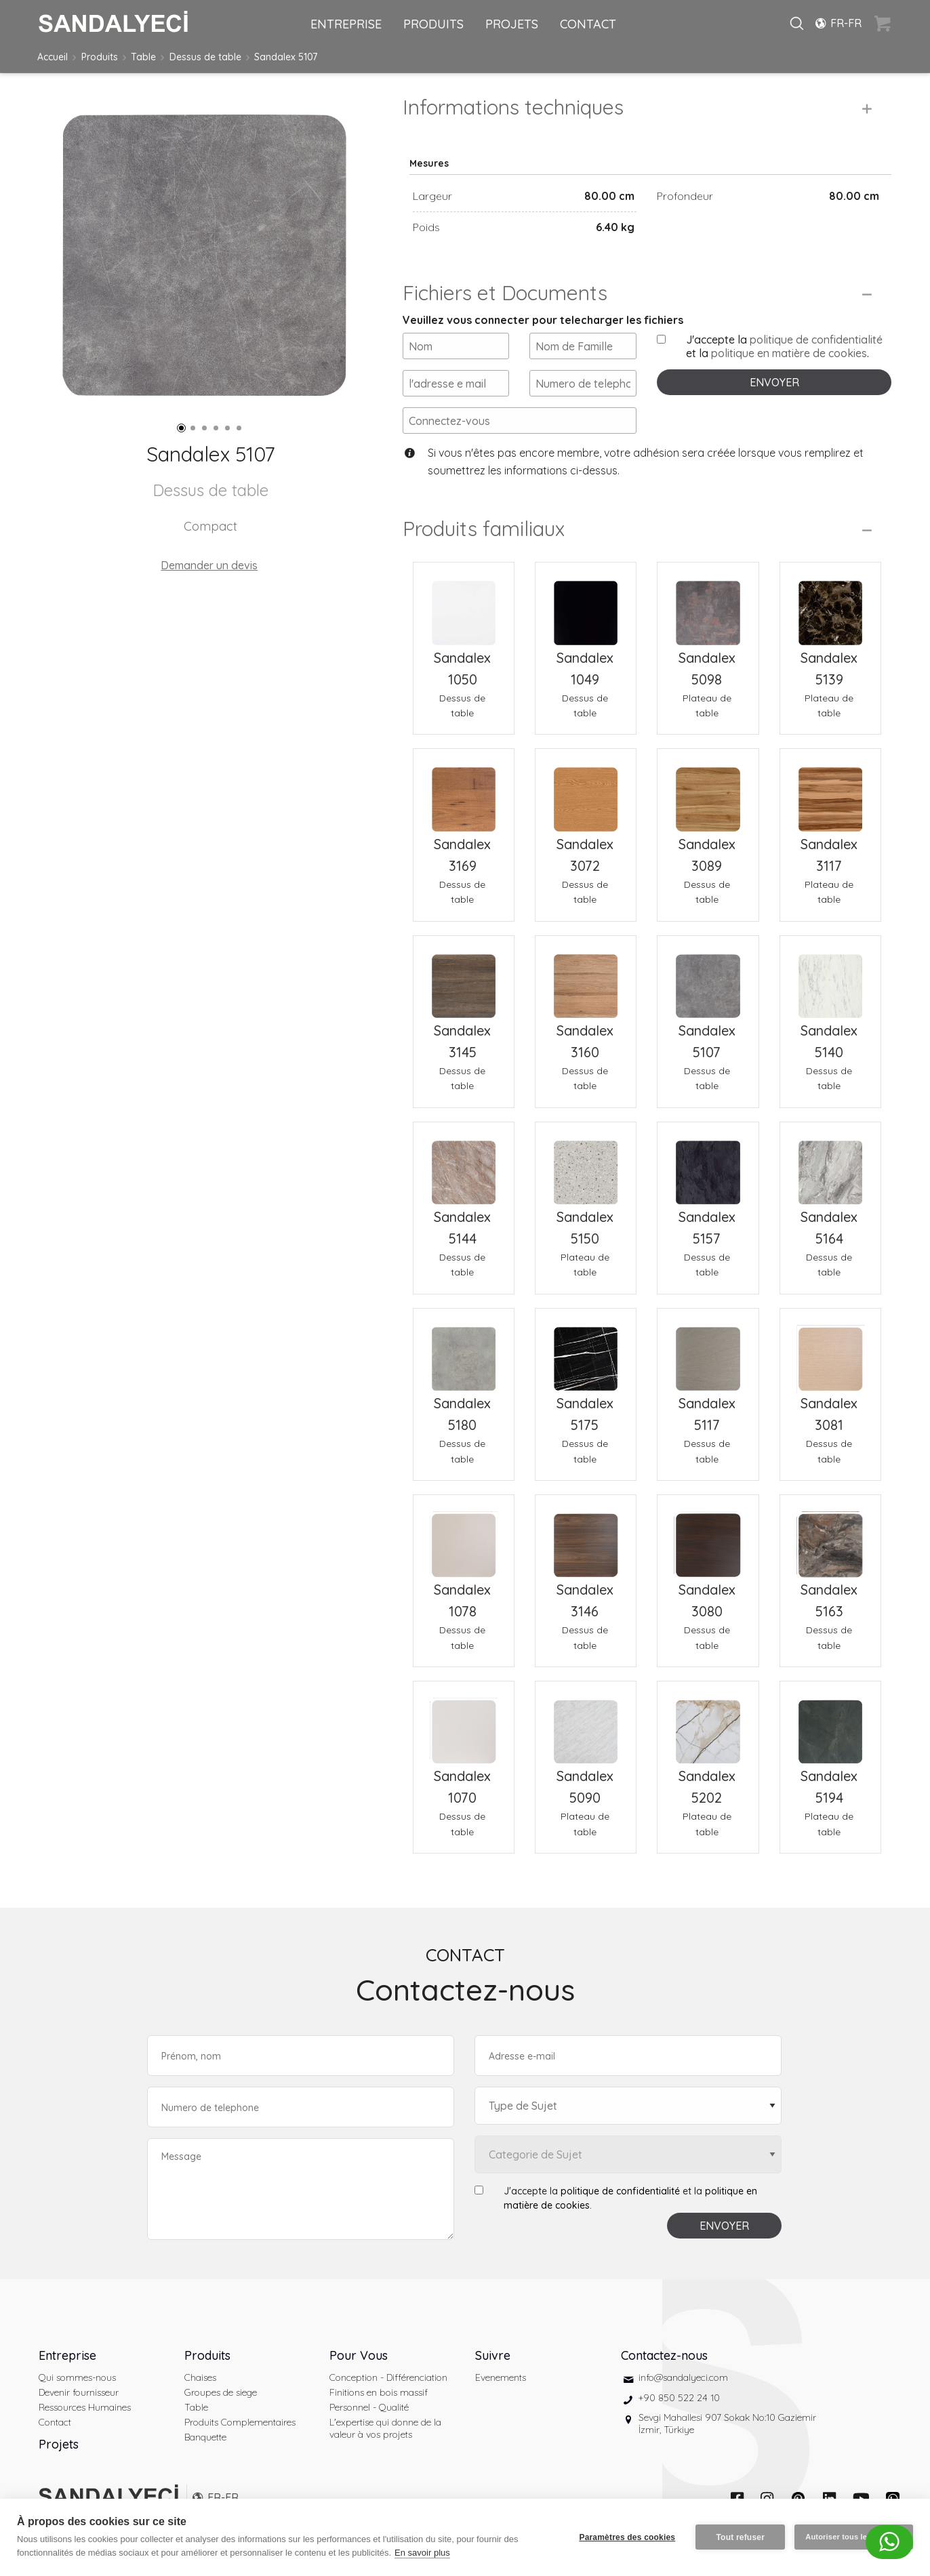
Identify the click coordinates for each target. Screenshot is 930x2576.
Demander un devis (209, 565)
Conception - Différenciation (388, 2377)
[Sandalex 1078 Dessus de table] (463, 1537)
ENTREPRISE (346, 24)
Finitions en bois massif (378, 2392)
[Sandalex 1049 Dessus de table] (585, 605)
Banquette (205, 2437)
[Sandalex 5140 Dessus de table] (830, 978)
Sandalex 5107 (285, 57)
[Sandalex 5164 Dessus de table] (830, 1164)
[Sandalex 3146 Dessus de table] (585, 1537)
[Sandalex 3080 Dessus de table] (708, 1537)
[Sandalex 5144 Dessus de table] (463, 1164)
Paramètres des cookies (627, 2537)
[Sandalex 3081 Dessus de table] (830, 1351)
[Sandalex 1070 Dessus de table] (463, 1723)
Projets (59, 2444)
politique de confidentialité (816, 339)
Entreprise (67, 2355)
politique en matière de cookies (789, 353)
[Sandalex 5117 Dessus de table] (708, 1351)
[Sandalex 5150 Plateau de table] (585, 1164)
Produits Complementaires (240, 2422)
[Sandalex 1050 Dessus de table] (463, 605)
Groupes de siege (220, 2392)
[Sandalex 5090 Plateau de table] (585, 1723)
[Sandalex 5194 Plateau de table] (830, 1723)
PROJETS (511, 24)
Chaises (200, 2377)
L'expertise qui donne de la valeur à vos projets (385, 2428)
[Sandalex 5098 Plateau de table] (708, 605)
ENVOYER (774, 382)
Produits (99, 57)
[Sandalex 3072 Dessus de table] (585, 791)
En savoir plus (422, 2553)
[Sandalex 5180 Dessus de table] (463, 1351)
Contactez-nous (664, 2355)
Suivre (492, 2355)
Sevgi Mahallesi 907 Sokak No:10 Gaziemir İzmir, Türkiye (727, 2423)
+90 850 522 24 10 (679, 2398)
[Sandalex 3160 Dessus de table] (585, 978)
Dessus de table (205, 57)
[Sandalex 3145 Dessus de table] (463, 978)
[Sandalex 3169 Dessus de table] (463, 791)
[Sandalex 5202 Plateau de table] (708, 1723)
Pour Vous (358, 2355)
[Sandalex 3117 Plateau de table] (830, 791)
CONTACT (588, 24)
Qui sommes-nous (77, 2377)
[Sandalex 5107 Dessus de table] (708, 978)
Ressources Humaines (85, 2407)
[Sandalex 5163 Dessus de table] (830, 1537)
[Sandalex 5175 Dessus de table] (585, 1351)
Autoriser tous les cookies (853, 2537)
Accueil (52, 57)
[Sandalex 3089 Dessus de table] (708, 791)
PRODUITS (433, 24)
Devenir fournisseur (79, 2392)
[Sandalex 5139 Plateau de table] (830, 605)
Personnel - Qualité (369, 2407)
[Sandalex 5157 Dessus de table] (708, 1164)
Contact (55, 2422)
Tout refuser (740, 2537)
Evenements (500, 2377)
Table (143, 57)
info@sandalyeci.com (683, 2377)
